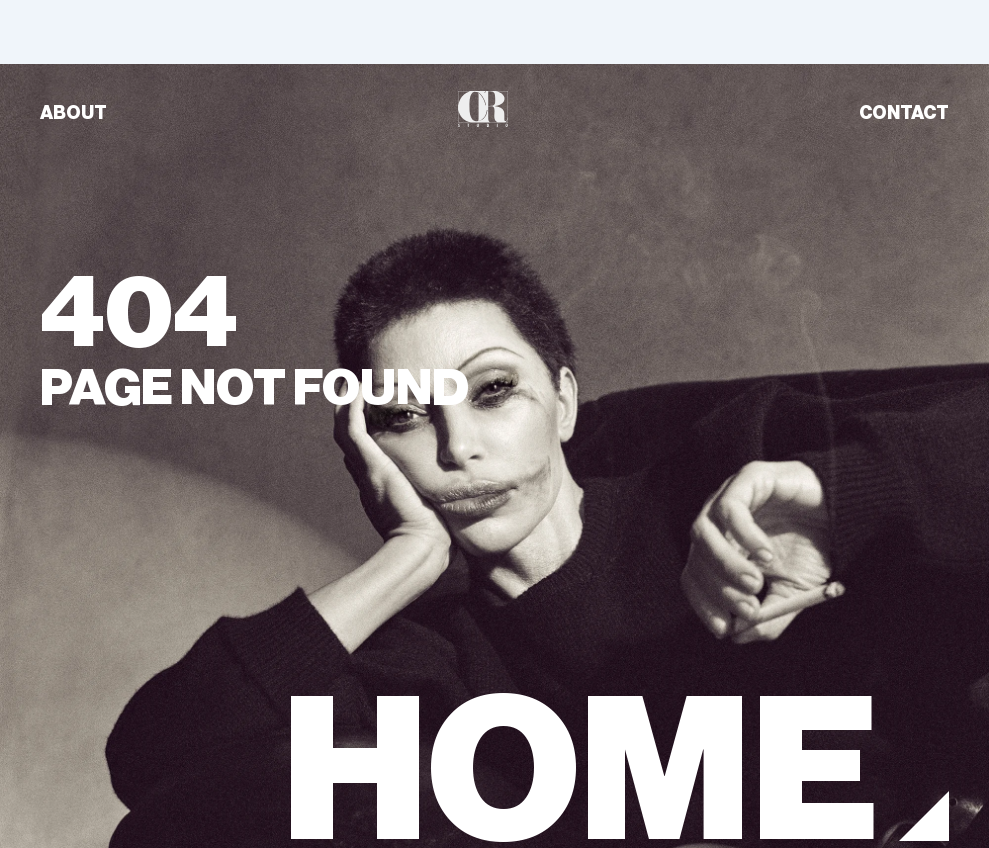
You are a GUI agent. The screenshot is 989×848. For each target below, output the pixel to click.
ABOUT (73, 113)
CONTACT (904, 113)
